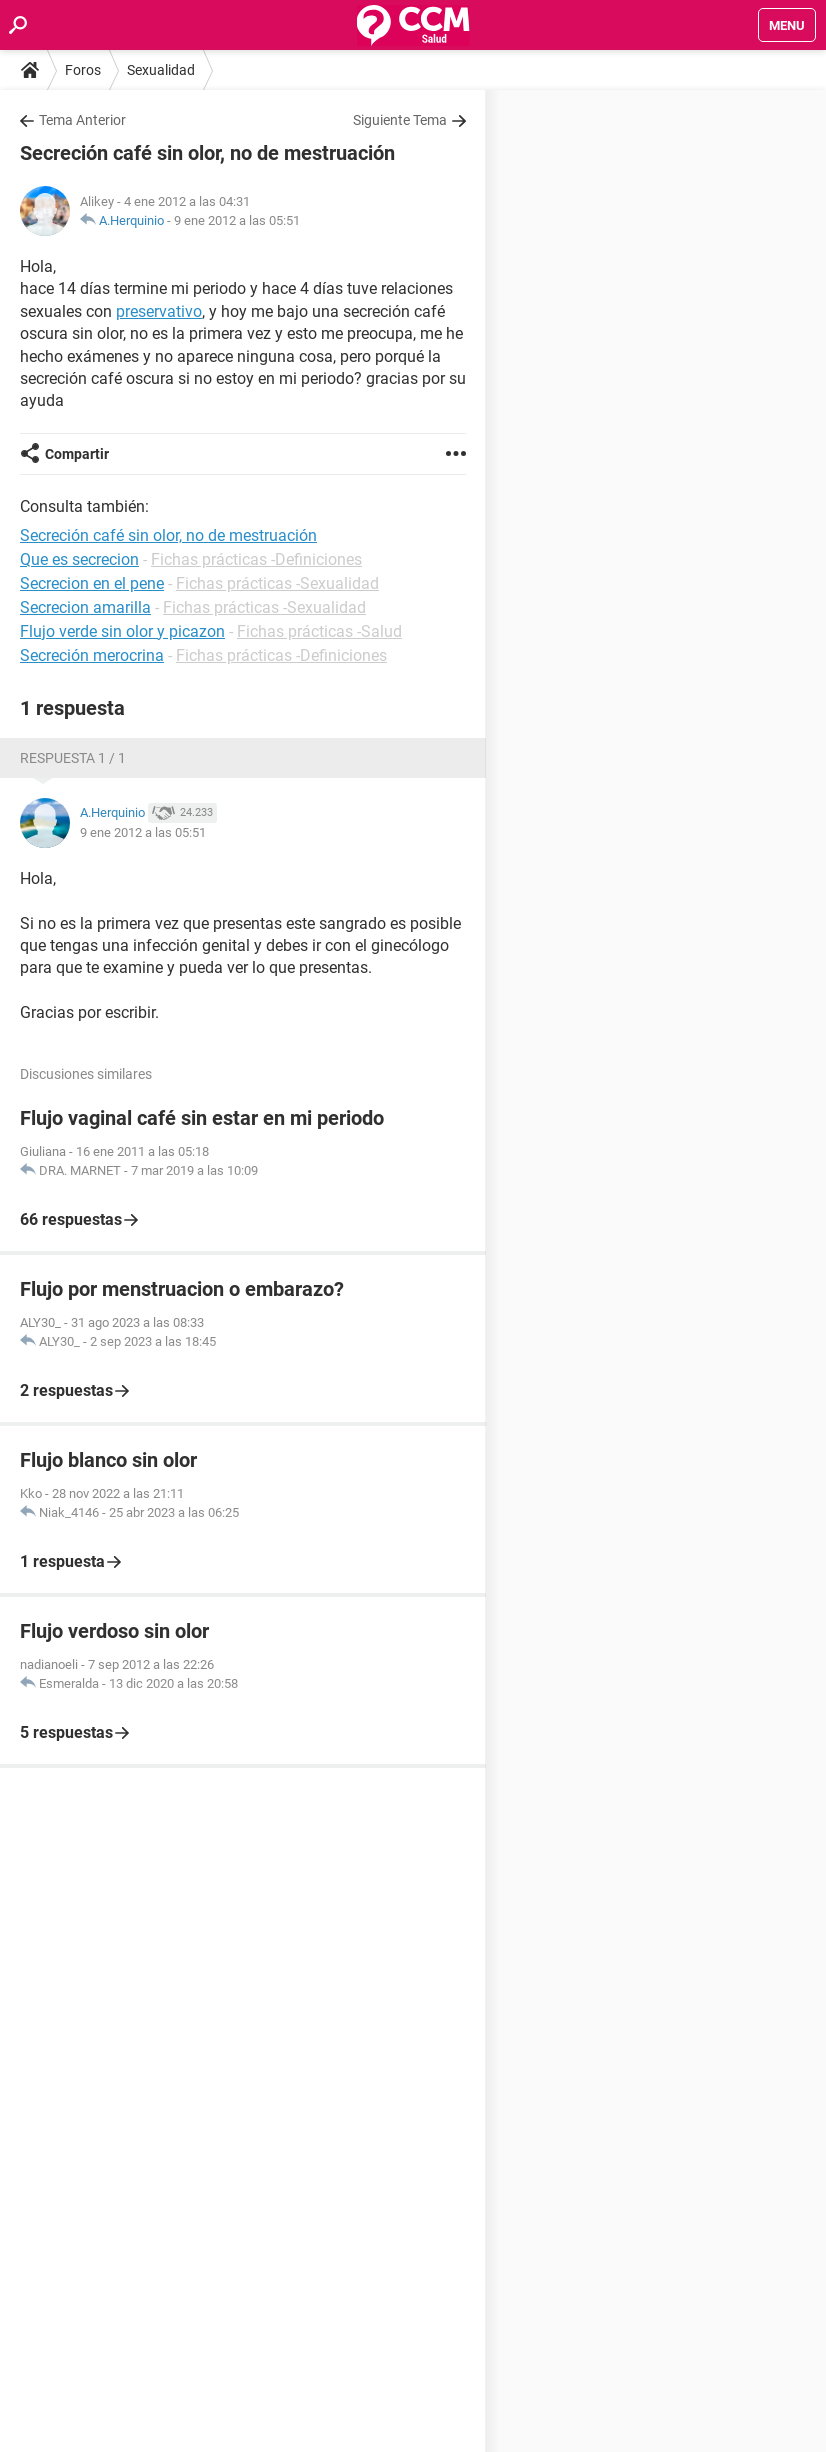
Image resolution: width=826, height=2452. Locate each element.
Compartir (77, 454)
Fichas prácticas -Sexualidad (277, 583)
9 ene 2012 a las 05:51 (237, 220)
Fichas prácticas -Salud (319, 631)
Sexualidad (161, 70)
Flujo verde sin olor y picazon (122, 631)
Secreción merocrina (92, 655)
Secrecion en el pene (92, 583)
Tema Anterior (82, 120)
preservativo (159, 311)
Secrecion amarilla (85, 607)
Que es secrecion (79, 559)
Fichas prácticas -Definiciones (256, 559)
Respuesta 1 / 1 (73, 758)
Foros (83, 70)
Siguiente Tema (400, 120)
